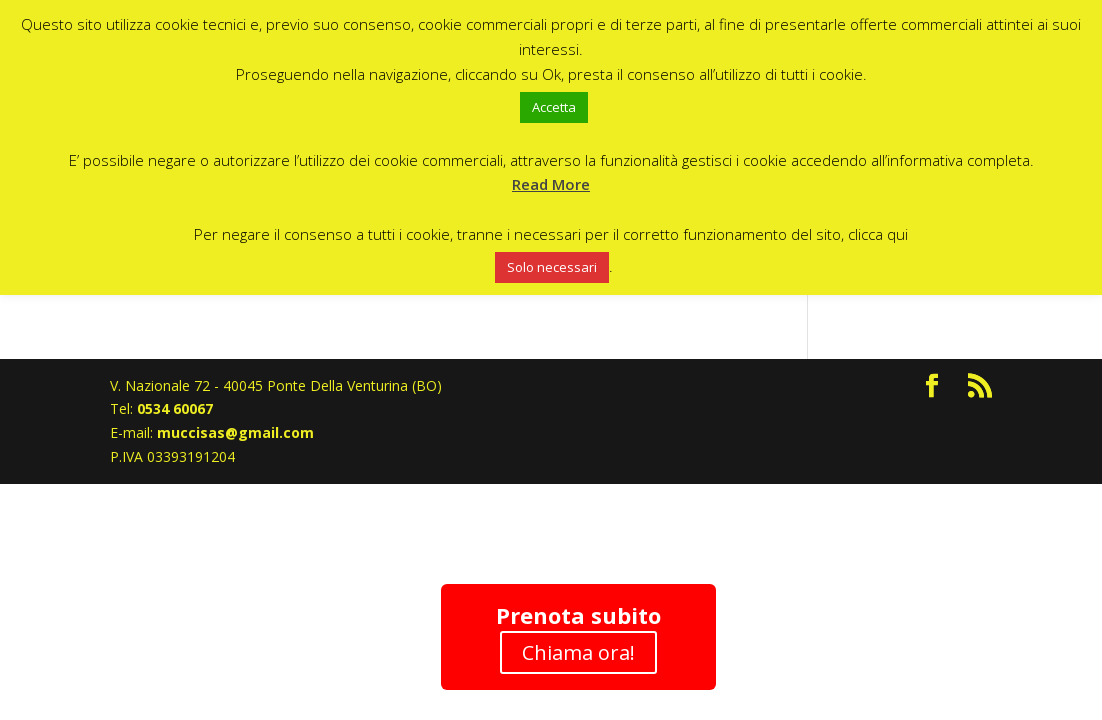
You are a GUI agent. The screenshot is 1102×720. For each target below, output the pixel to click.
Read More (551, 184)
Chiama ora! (578, 652)
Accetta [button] (554, 107)
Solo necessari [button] (552, 267)
